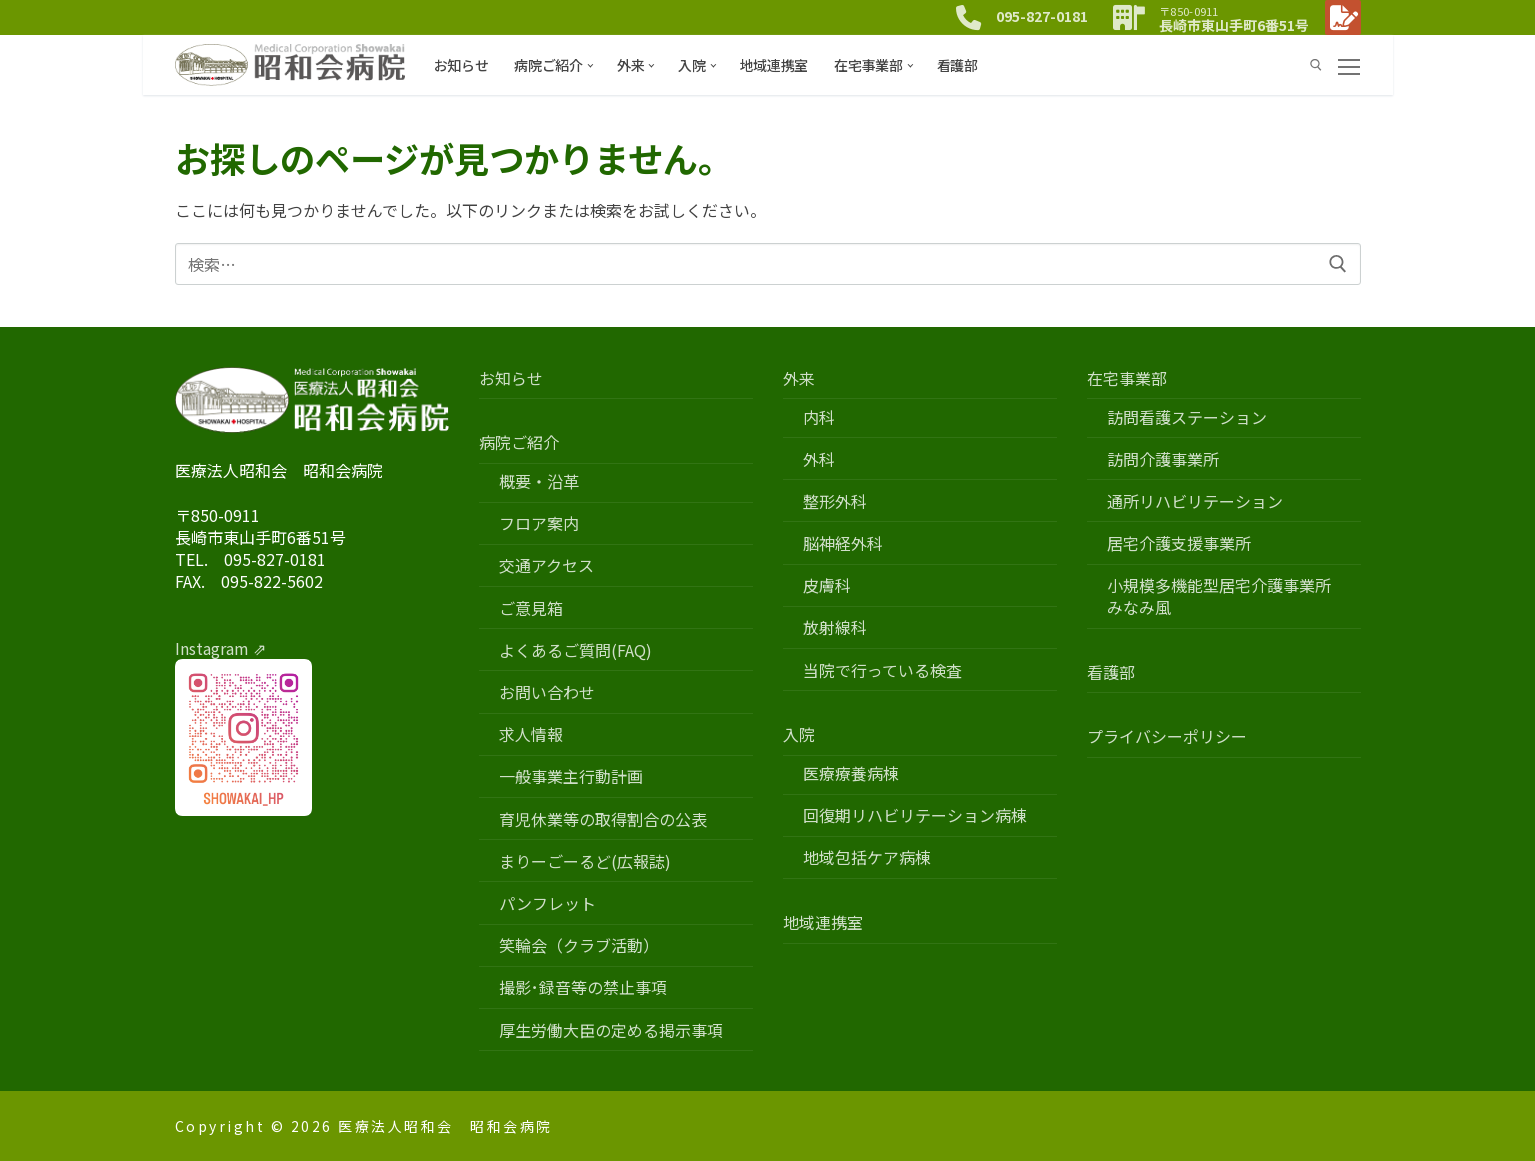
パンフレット (547, 903)
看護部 (1111, 672)
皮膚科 (827, 585)
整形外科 (835, 501)
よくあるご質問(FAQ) (575, 650)
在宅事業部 (1129, 378)
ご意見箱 (531, 608)
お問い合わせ (547, 692)
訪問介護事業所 (1163, 459)
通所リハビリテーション (1195, 501)
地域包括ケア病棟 (867, 857)
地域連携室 (823, 922)
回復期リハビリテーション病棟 (915, 815)
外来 (801, 378)
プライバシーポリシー (1167, 736)
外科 (819, 459)
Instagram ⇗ (220, 648)
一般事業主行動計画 (571, 776)
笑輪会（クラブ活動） (579, 945)
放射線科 (835, 627)
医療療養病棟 (851, 773)
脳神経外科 (843, 543)
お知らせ (511, 378)
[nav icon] (1349, 65)
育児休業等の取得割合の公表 (603, 819)
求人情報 (531, 734)
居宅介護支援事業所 (1179, 543)
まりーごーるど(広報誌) (585, 861)
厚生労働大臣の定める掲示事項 (611, 1030)
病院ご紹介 (521, 442)
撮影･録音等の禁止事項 (583, 987)
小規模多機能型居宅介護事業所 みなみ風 (1227, 596)
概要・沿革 (539, 481)
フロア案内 (539, 523)
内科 (819, 417)
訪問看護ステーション (1187, 417)
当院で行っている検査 (882, 670)
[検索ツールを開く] (1316, 65)
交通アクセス (546, 565)
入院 (801, 734)
